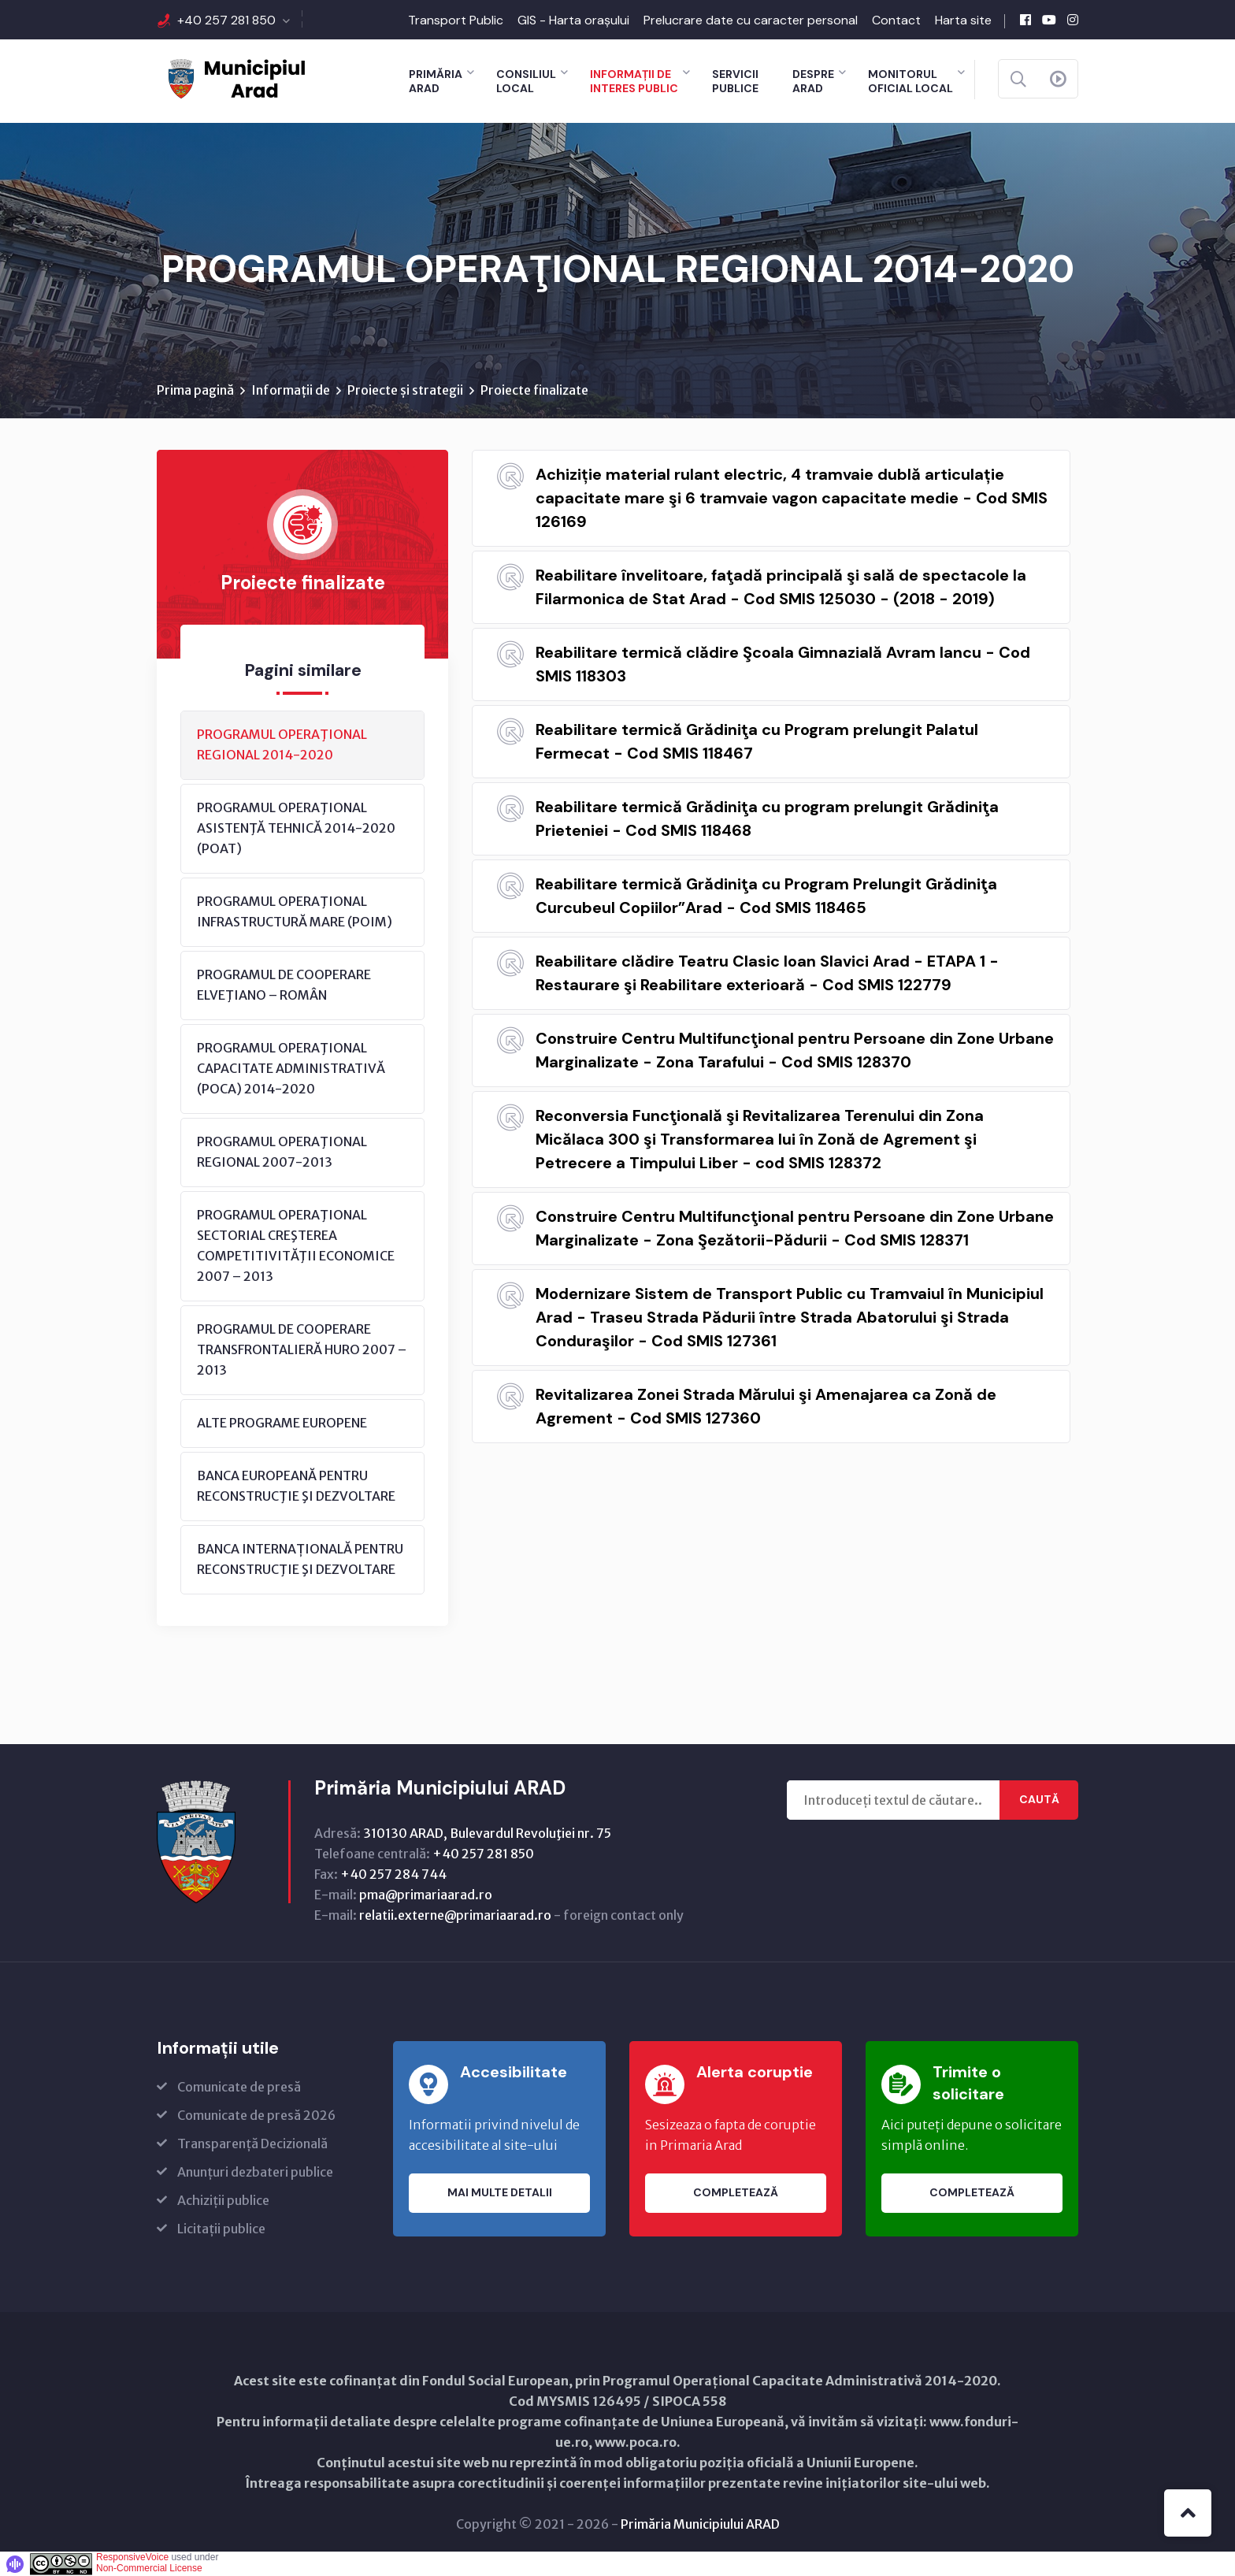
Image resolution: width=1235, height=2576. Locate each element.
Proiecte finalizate (534, 390)
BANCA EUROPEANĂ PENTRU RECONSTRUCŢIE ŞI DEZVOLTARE (296, 1486)
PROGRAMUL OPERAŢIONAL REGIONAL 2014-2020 (282, 744)
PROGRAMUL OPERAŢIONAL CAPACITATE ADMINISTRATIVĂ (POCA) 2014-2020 (291, 1068)
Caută (1039, 1800)
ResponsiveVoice (132, 2557)
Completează (735, 2193)
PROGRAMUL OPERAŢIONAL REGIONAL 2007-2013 (282, 1152)
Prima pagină (195, 390)
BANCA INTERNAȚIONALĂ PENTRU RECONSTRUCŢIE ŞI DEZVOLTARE (300, 1559)
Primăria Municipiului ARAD (700, 2524)
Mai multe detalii (499, 2193)
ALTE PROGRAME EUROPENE (282, 1423)
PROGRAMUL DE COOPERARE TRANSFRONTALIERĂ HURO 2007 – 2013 (301, 1349)
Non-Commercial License (149, 2568)
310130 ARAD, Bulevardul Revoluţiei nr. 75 (487, 1833)
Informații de (290, 390)
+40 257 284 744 (393, 1874)
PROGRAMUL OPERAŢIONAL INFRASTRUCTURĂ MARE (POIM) (294, 911)
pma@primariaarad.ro (425, 1894)
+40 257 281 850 (226, 20)
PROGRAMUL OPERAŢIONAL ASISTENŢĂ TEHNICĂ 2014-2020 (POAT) (296, 828)
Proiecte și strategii (405, 390)
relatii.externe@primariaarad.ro (455, 1915)
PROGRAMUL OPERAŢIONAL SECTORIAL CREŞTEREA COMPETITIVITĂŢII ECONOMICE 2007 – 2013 (296, 1245)
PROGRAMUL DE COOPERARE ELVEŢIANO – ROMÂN (284, 985)
